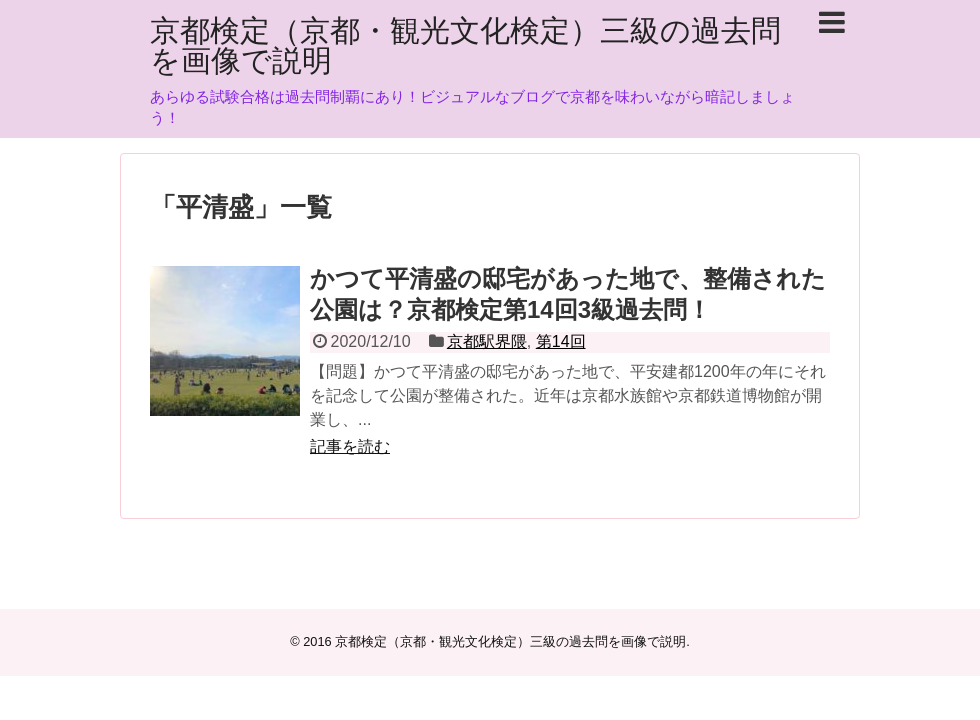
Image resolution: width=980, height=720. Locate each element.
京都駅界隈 (487, 341)
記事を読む (350, 446)
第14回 (561, 341)
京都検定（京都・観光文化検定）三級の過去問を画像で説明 (465, 45)
